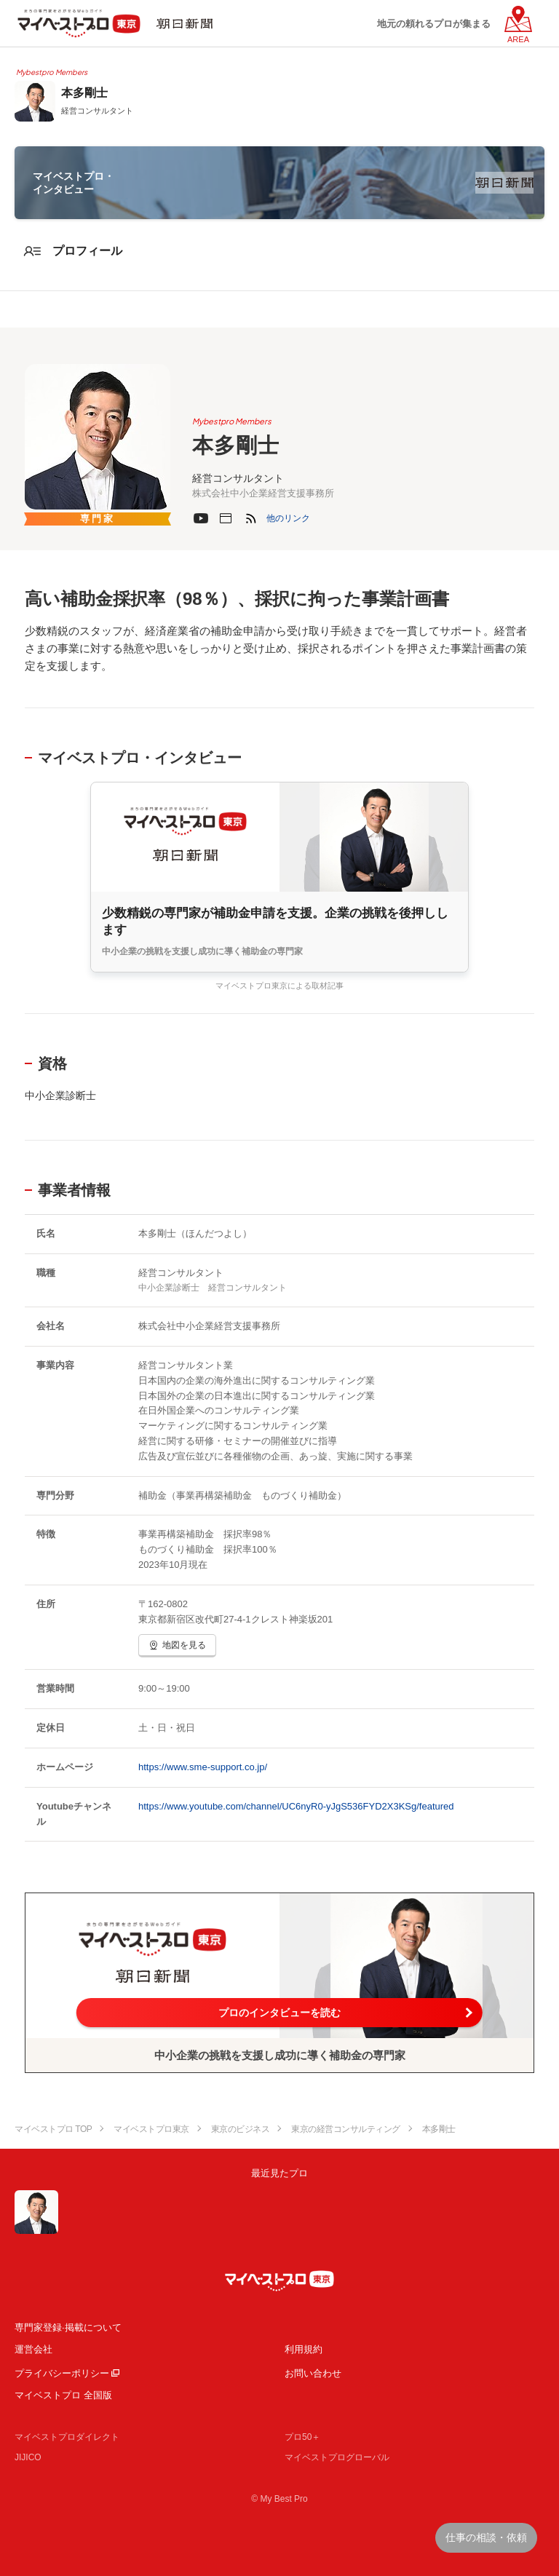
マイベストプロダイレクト (67, 2437)
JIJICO (28, 2457)
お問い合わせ (313, 2373)
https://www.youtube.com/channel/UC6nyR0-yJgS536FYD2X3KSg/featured (296, 1806)
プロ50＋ (302, 2437)
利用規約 (303, 2349)
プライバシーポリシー (62, 2373)
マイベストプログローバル (337, 2457)
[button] (288, 518)
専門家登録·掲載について (68, 2327)
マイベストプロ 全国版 (63, 2395)
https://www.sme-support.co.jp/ (202, 1766)
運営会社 (33, 2349)
